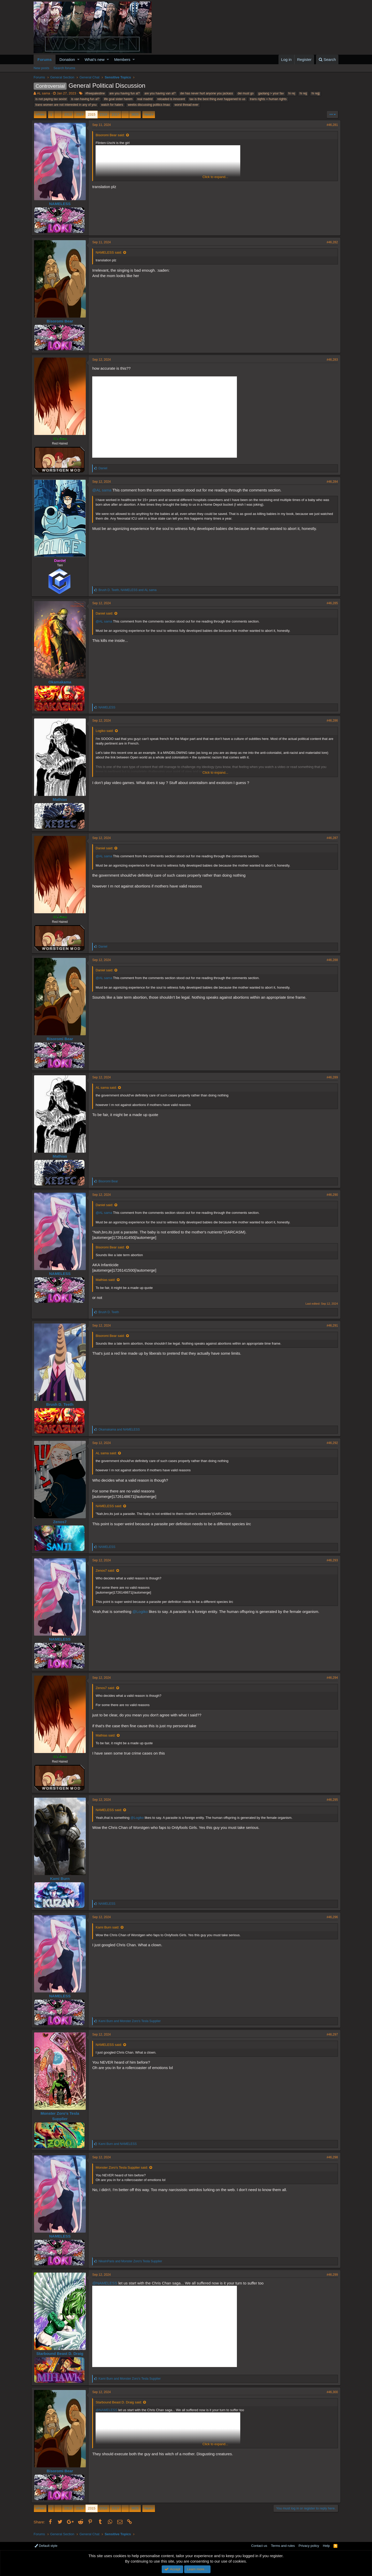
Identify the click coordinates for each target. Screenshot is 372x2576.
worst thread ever (186, 105)
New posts (41, 68)
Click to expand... (215, 177)
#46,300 (330, 2392)
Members (122, 59)
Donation (67, 59)
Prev (40, 114)
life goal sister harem (118, 99)
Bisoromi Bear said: (112, 135)
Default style (46, 2546)
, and (130, 590)
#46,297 (330, 2034)
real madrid (145, 99)
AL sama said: (108, 1087)
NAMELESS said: (111, 252)
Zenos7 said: (107, 1570)
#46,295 (330, 1800)
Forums (44, 59)
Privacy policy (309, 2546)
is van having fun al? (85, 99)
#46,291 (330, 1325)
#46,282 (330, 242)
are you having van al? (160, 93)
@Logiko (142, 1611)
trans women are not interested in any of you (66, 105)
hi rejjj (316, 93)
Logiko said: (107, 731)
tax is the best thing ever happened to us (217, 99)
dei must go (246, 93)
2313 (68, 114)
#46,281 (330, 125)
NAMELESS (62, 203)
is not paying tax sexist (51, 99)
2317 (115, 114)
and (121, 1429)
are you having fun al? (124, 93)
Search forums (64, 68)
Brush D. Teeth (62, 1404)
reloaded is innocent (171, 99)
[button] (78, 59)
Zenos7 (62, 1522)
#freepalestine (95, 93)
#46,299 (330, 2274)
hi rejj (303, 93)
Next (147, 114)
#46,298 (330, 2157)
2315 (91, 114)
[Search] (327, 59)
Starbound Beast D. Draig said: (121, 2402)
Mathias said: (108, 1280)
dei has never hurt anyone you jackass (206, 93)
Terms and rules (283, 2546)
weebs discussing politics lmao (149, 105)
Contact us (259, 2546)
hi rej (291, 93)
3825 (135, 114)
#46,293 (330, 1560)
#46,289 (330, 1077)
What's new (95, 59)
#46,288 (330, 960)
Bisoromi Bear (62, 321)
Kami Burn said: (110, 1927)
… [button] (58, 114)
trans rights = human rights (268, 99)
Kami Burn (62, 1878)
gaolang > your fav (271, 93)
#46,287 (330, 838)
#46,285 (330, 603)
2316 (103, 114)
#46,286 (330, 720)
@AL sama (104, 490)
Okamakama (62, 682)
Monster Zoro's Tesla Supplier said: (124, 2167)
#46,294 (330, 1677)
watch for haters (112, 105)
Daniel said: (106, 613)
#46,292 (330, 1443)
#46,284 (330, 481)
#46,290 (330, 1195)
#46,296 (330, 1917)
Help (326, 2546)
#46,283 (330, 359)
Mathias (62, 799)
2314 (79, 114)
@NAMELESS (107, 2283)
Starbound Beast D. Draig (62, 2353)
